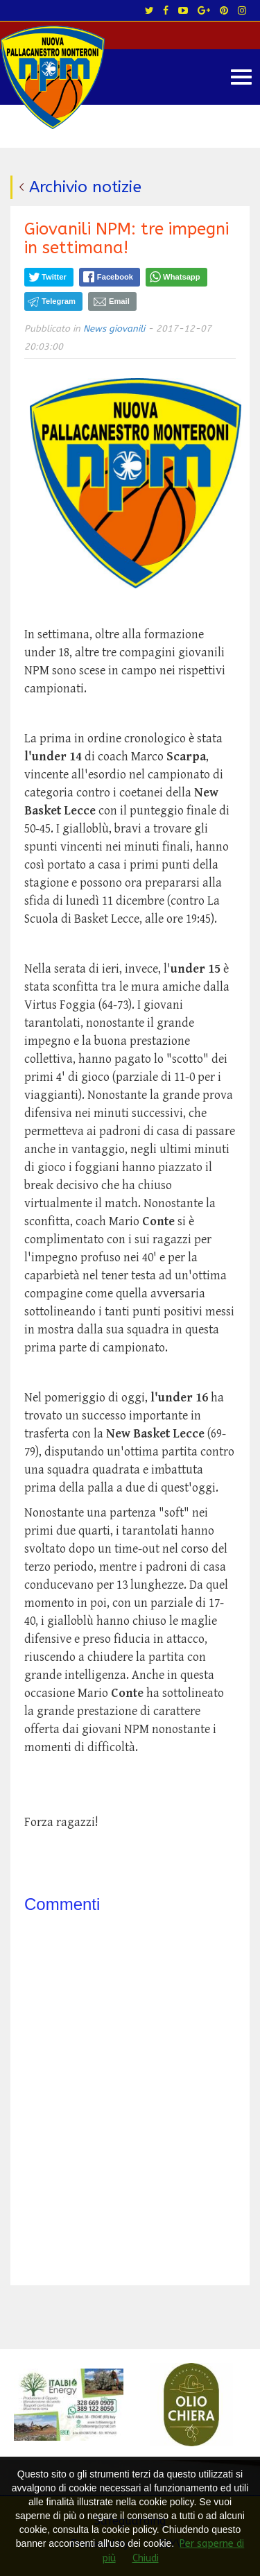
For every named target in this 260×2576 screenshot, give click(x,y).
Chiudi (145, 2558)
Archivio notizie (85, 187)
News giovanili (114, 328)
